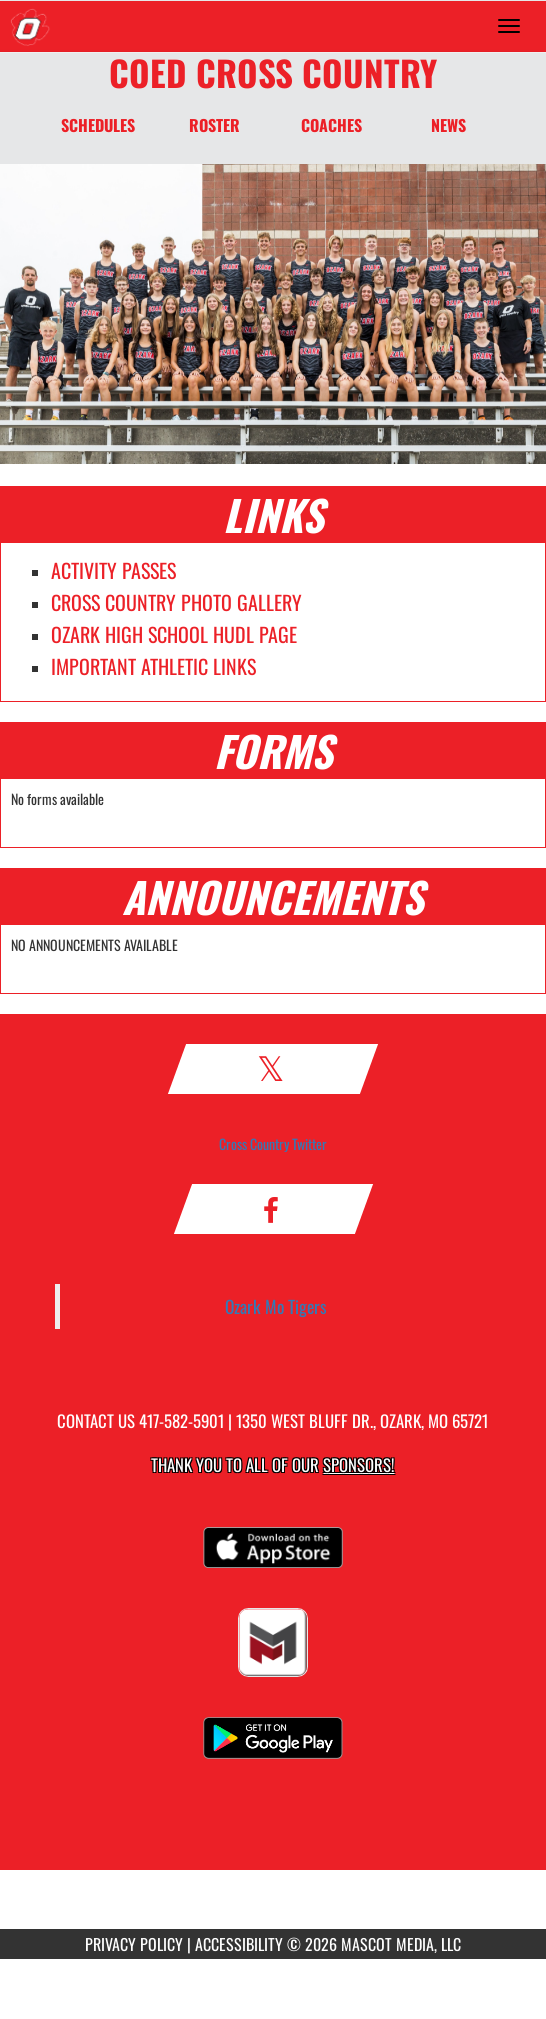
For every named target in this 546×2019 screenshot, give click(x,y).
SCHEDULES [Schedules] (98, 125)
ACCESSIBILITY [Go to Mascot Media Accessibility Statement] (239, 1944)
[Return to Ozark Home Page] (30, 26)
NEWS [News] (448, 125)
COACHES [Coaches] (331, 125)
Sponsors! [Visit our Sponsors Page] (358, 1464)
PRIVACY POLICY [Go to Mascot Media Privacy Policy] (134, 1944)
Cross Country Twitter (273, 1143)
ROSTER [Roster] (214, 125)
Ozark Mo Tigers (276, 1306)
